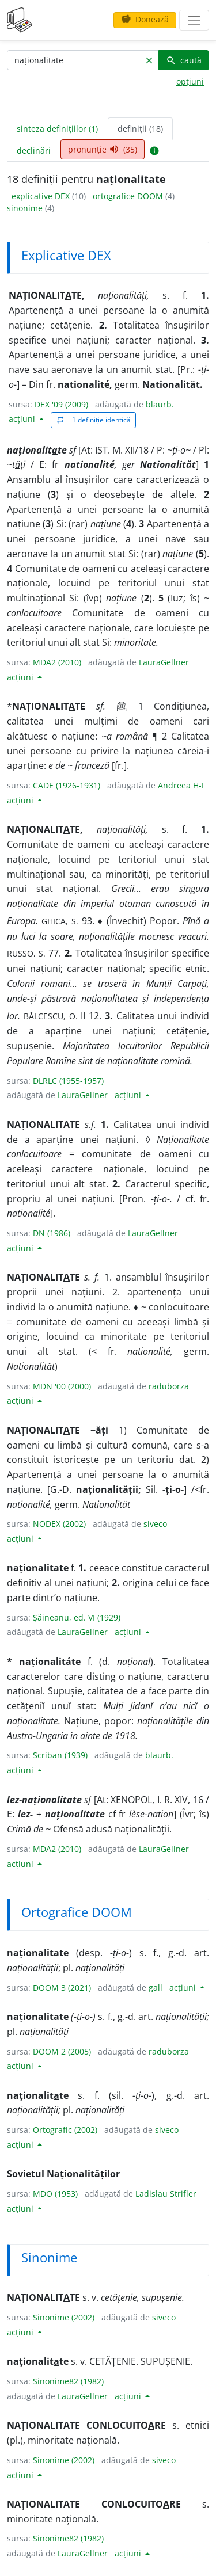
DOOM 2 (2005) (62, 2051)
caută (184, 60)
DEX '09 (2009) (61, 404)
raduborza (169, 1386)
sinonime (26, 208)
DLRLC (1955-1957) (68, 1080)
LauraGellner (164, 662)
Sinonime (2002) (63, 2317)
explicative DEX (42, 195)
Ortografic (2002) (65, 2129)
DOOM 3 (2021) (62, 1987)
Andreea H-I (181, 785)
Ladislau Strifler (165, 2193)
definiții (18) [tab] (140, 128)
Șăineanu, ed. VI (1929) (76, 1617)
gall (155, 1987)
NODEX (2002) (59, 1523)
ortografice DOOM (129, 195)
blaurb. (160, 404)
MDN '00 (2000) (62, 1386)
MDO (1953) (55, 2193)
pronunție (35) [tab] (102, 149)
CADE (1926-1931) (66, 785)
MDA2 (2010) (57, 662)
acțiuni (23, 418)
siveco (155, 1523)
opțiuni (190, 81)
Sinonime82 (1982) (68, 2381)
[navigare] (194, 20)
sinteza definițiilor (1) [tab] (57, 128)
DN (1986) (51, 1233)
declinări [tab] (34, 150)
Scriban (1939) (60, 1755)
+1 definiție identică (93, 420)
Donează (145, 19)
